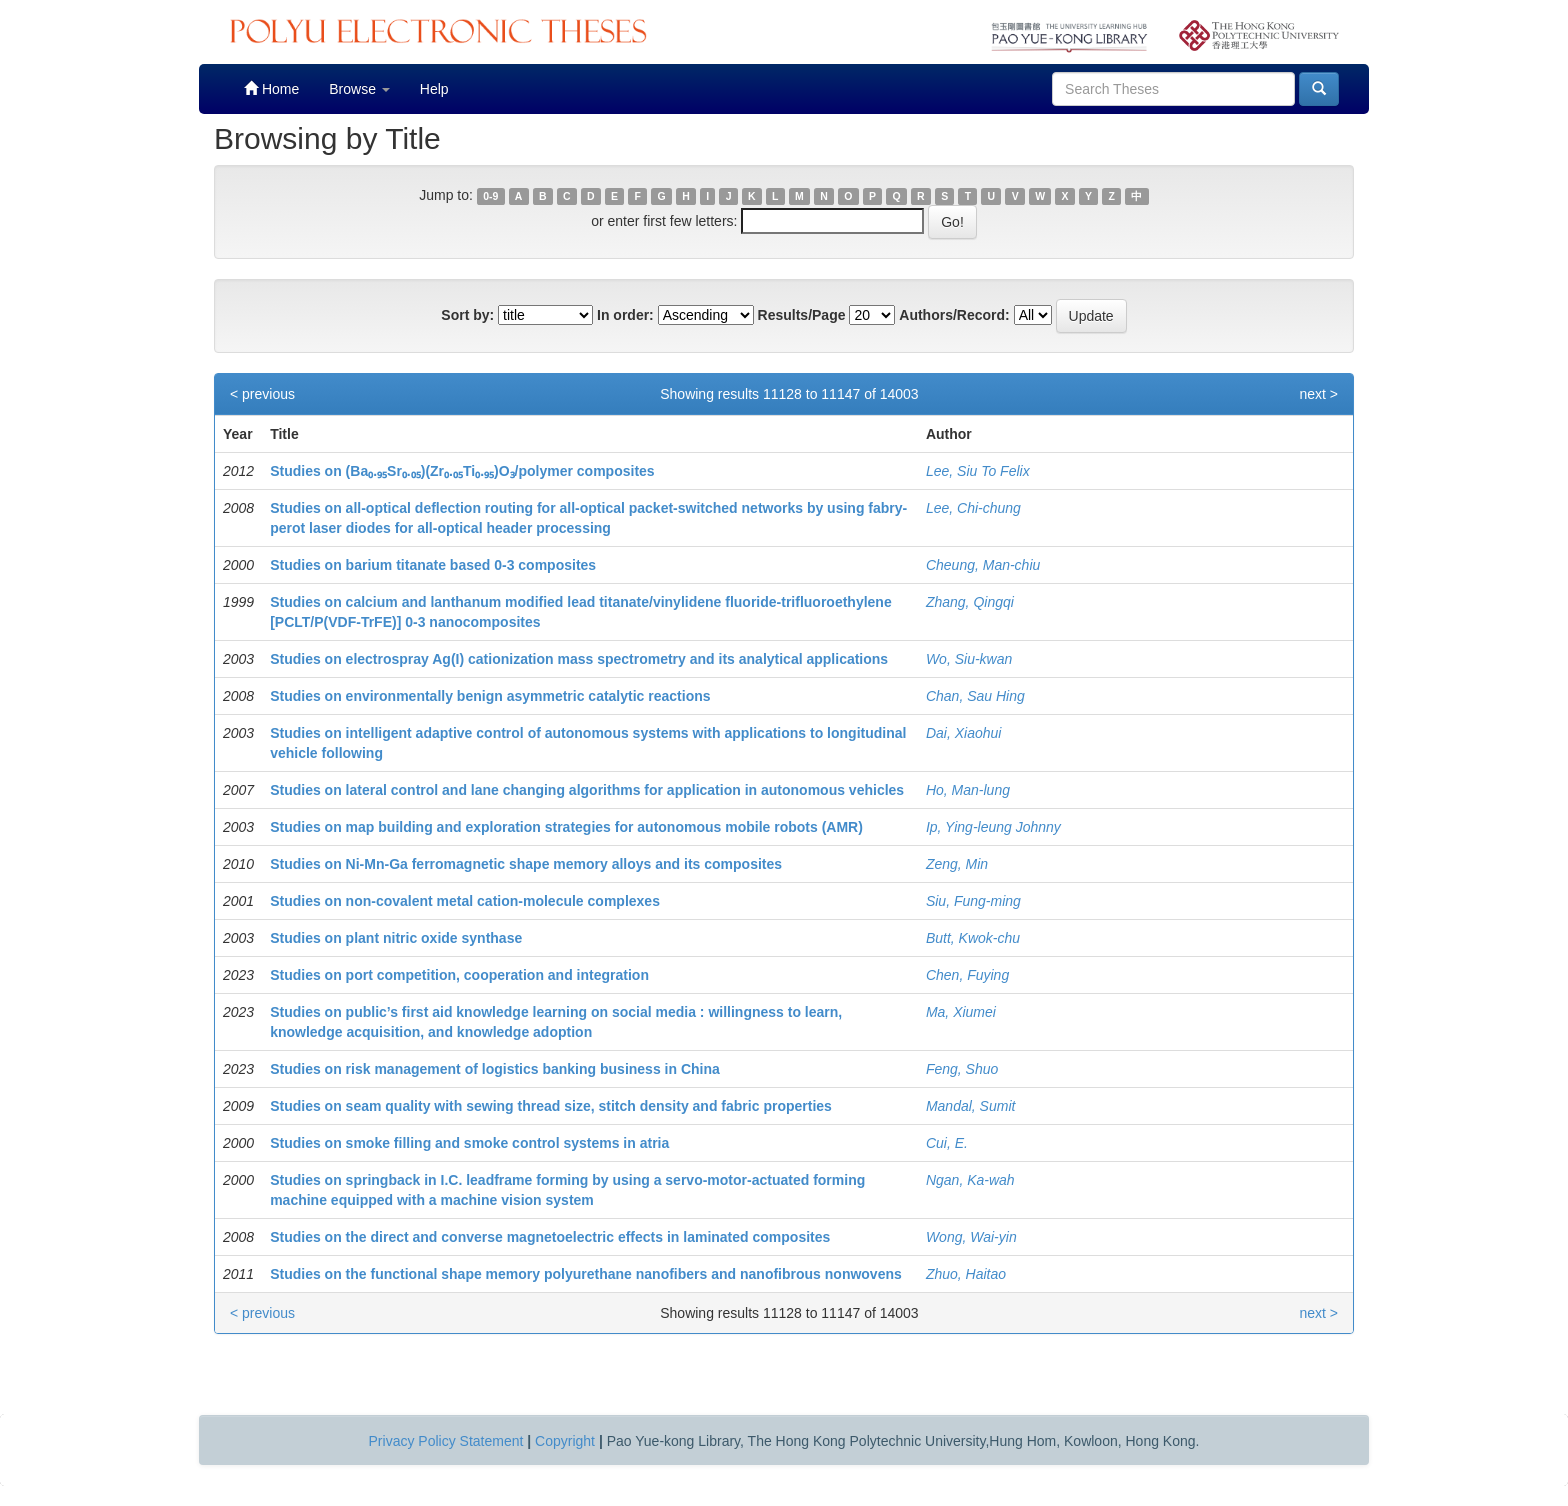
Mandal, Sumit (970, 1106)
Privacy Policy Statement (446, 1441)
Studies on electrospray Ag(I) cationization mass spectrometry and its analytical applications (579, 659)
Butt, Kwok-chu (973, 938)
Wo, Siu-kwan (969, 659)
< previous (262, 394)
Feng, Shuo (962, 1069)
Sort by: (467, 315)
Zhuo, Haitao (966, 1274)
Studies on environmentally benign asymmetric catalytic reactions (490, 696)
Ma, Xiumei (961, 1012)
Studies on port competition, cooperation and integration (459, 975)
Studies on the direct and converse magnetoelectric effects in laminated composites (550, 1237)
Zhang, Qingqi (970, 602)
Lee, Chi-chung (973, 508)
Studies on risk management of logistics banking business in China (495, 1069)
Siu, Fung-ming (973, 901)
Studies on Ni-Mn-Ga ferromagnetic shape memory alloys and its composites (526, 864)
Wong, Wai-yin (971, 1237)
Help (434, 89)
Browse (359, 89)
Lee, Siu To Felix (978, 471)
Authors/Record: (954, 315)
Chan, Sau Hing (975, 696)
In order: (625, 315)
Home (271, 88)
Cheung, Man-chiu (983, 565)
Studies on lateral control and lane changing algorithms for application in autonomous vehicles (587, 790)
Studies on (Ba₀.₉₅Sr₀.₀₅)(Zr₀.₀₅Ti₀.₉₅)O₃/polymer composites (462, 471)
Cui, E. (947, 1143)
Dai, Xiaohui (964, 733)
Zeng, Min (957, 864)
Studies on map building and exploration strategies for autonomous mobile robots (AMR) (566, 827)
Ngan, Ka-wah (970, 1180)
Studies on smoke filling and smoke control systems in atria (469, 1143)
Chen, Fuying (967, 975)
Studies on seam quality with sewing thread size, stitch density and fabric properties (551, 1106)
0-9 (490, 196)
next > (1318, 394)
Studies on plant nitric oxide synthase (396, 938)
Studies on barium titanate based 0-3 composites (433, 565)
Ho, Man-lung (968, 790)
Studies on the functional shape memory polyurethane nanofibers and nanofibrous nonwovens (586, 1274)
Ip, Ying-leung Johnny (993, 827)
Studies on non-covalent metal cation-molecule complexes (465, 901)
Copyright (565, 1441)
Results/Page (802, 315)
